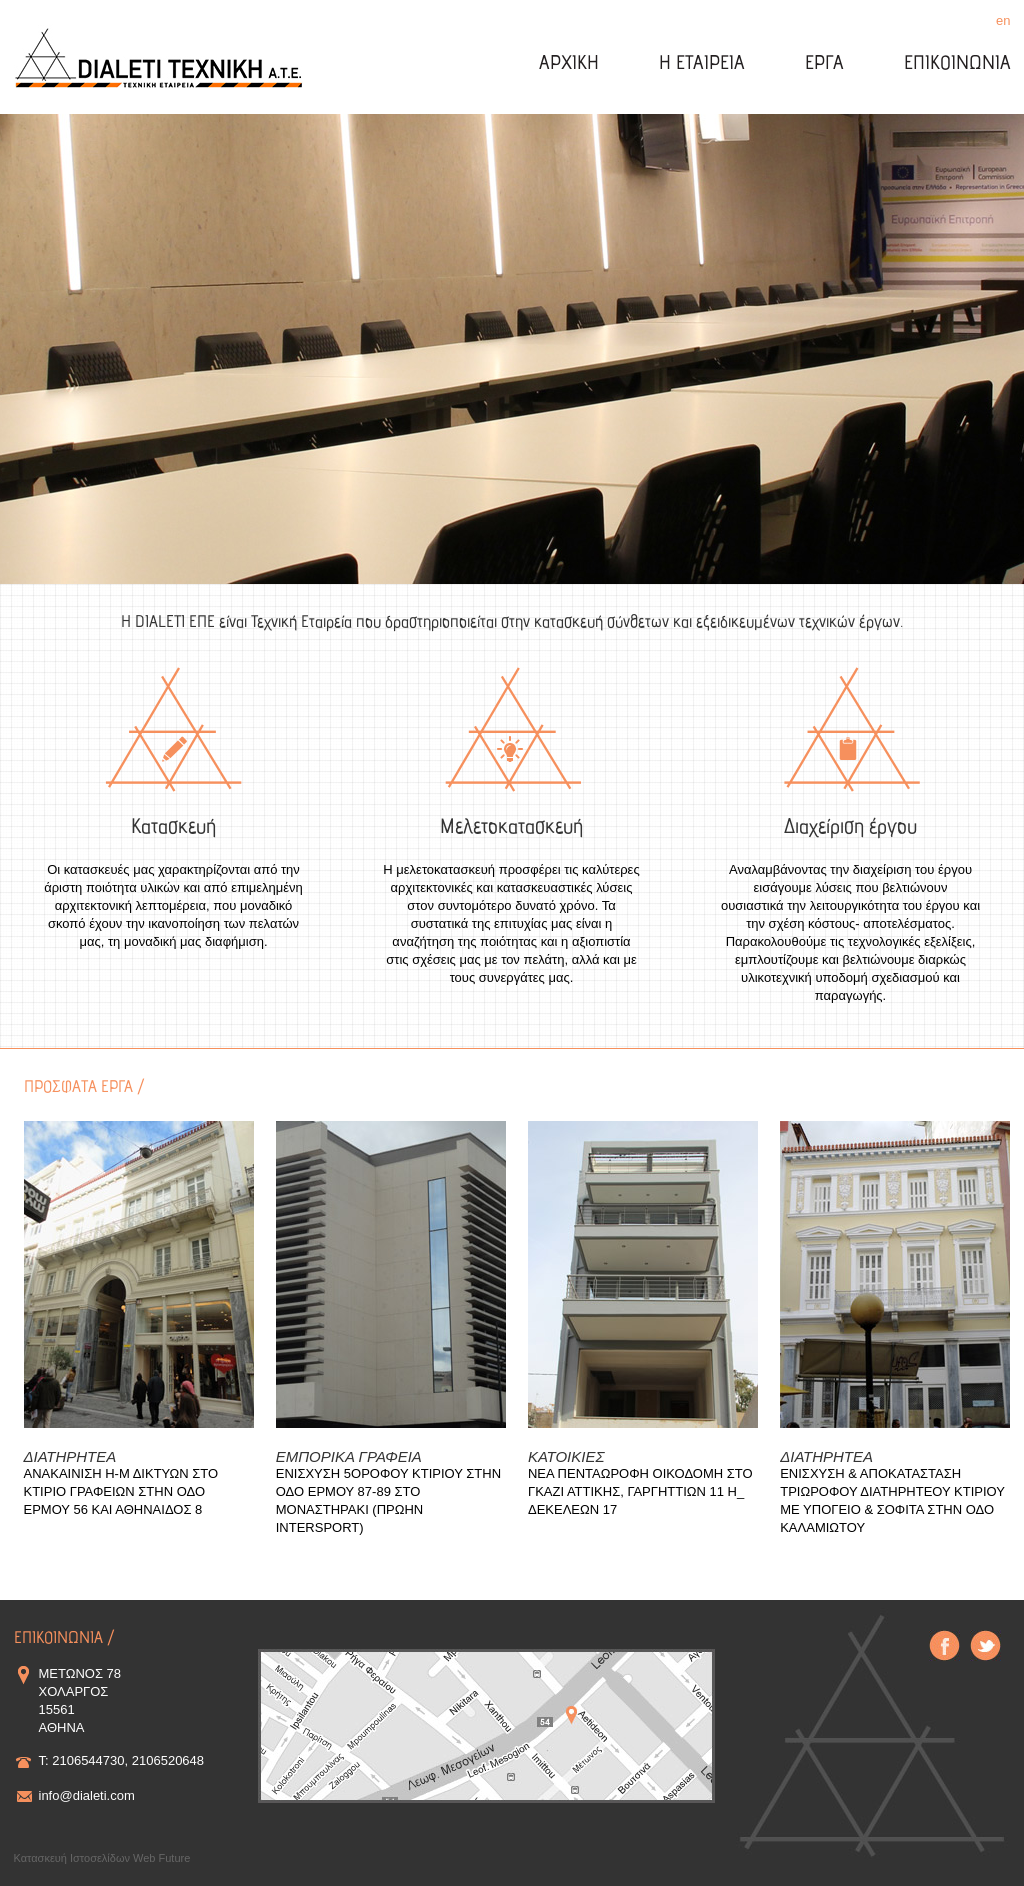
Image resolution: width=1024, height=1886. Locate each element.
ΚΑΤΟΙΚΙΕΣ (566, 1456)
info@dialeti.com (87, 1795)
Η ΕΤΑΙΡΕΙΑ (702, 65)
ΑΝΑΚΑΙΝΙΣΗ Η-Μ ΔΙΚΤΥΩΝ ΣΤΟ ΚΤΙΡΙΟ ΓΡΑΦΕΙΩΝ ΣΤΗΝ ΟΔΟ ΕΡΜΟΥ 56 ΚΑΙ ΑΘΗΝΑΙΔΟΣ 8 (121, 1491)
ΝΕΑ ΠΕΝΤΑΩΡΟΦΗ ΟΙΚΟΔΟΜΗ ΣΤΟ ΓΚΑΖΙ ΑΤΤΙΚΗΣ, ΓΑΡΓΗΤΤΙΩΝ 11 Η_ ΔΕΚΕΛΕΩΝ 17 (640, 1491)
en (1003, 20)
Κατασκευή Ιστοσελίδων (72, 1858)
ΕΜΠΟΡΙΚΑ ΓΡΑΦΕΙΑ (349, 1456)
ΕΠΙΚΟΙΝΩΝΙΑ (957, 65)
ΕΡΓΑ (824, 65)
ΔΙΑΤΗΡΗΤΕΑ (70, 1456)
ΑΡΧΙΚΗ (569, 65)
